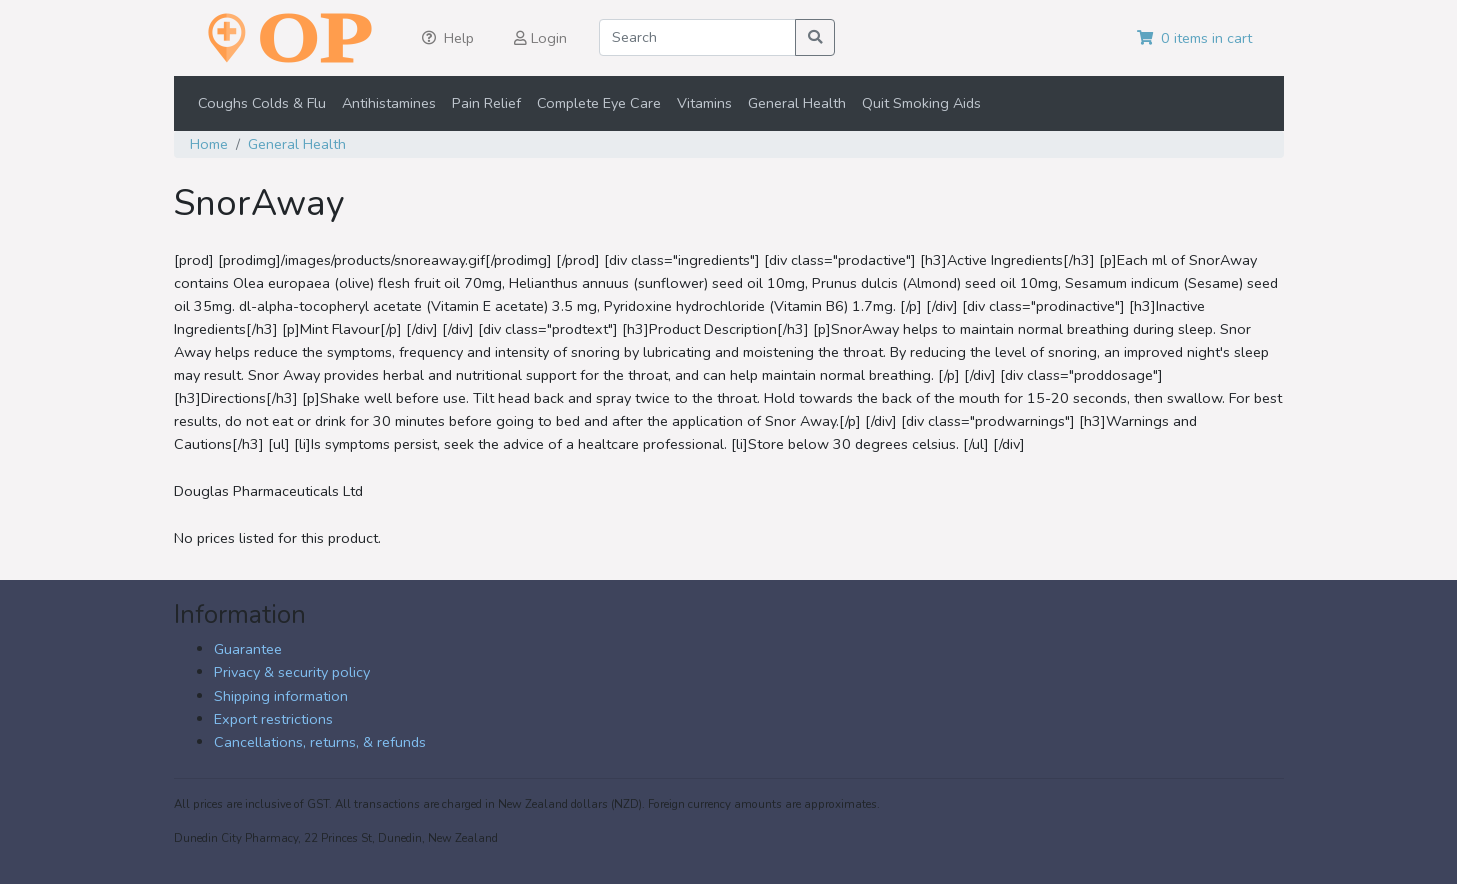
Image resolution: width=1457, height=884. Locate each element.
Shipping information (281, 696)
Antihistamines (389, 103)
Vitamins (704, 103)
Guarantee (248, 649)
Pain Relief (486, 103)
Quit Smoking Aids (921, 103)
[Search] (697, 37)
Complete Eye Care (599, 103)
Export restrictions (273, 719)
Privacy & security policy (292, 672)
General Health (797, 103)
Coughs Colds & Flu (262, 103)
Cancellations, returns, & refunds (320, 742)
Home (209, 144)
